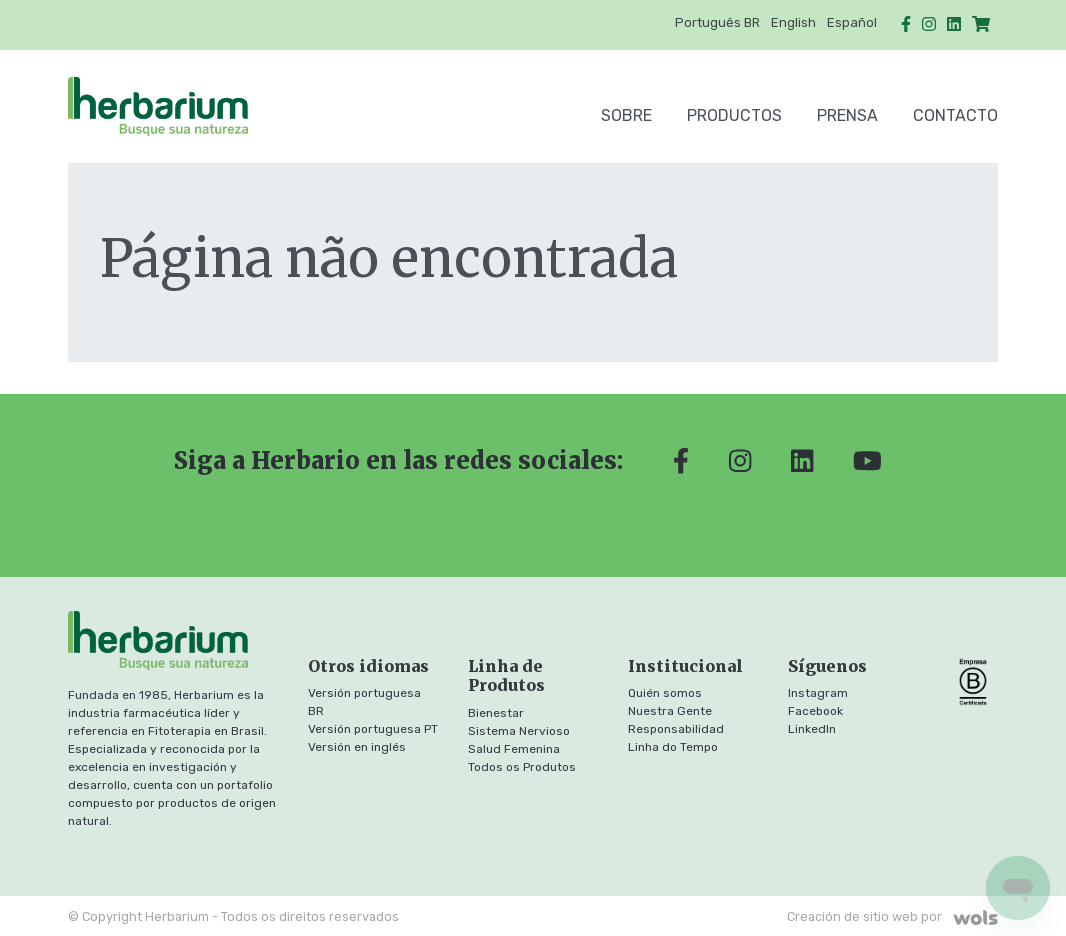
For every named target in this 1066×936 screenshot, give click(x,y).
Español (852, 22)
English (793, 22)
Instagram (818, 693)
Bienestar (496, 713)
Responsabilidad (676, 729)
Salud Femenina (514, 749)
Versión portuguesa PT (373, 729)
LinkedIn (812, 729)
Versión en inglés (357, 747)
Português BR (717, 22)
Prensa (847, 115)
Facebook (815, 711)
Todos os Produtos (522, 767)
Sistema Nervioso (519, 731)
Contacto (955, 115)
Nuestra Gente (670, 711)
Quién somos (665, 693)
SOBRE (626, 115)
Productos (734, 115)
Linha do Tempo (673, 747)
